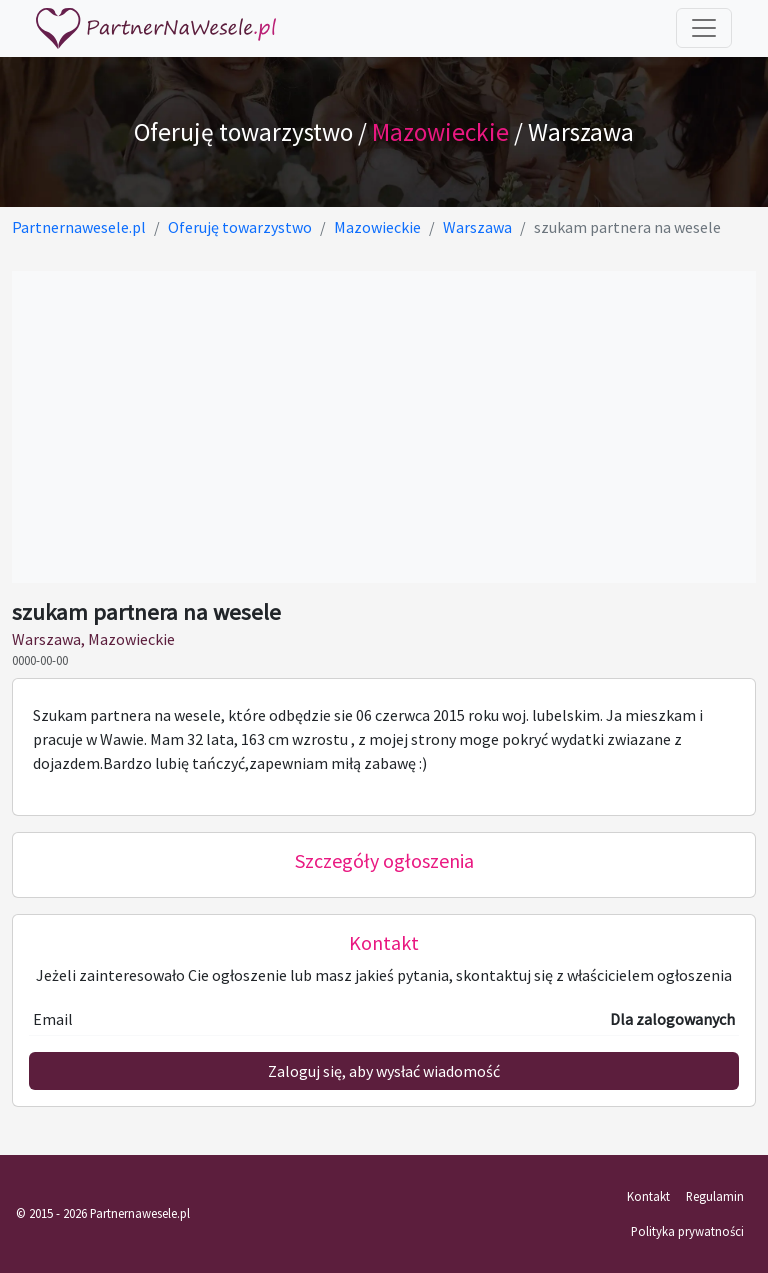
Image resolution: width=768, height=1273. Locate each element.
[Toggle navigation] (704, 28)
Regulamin (715, 1196)
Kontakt (648, 1196)
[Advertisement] (384, 427)
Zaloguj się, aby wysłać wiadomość (384, 1071)
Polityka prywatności (687, 1231)
